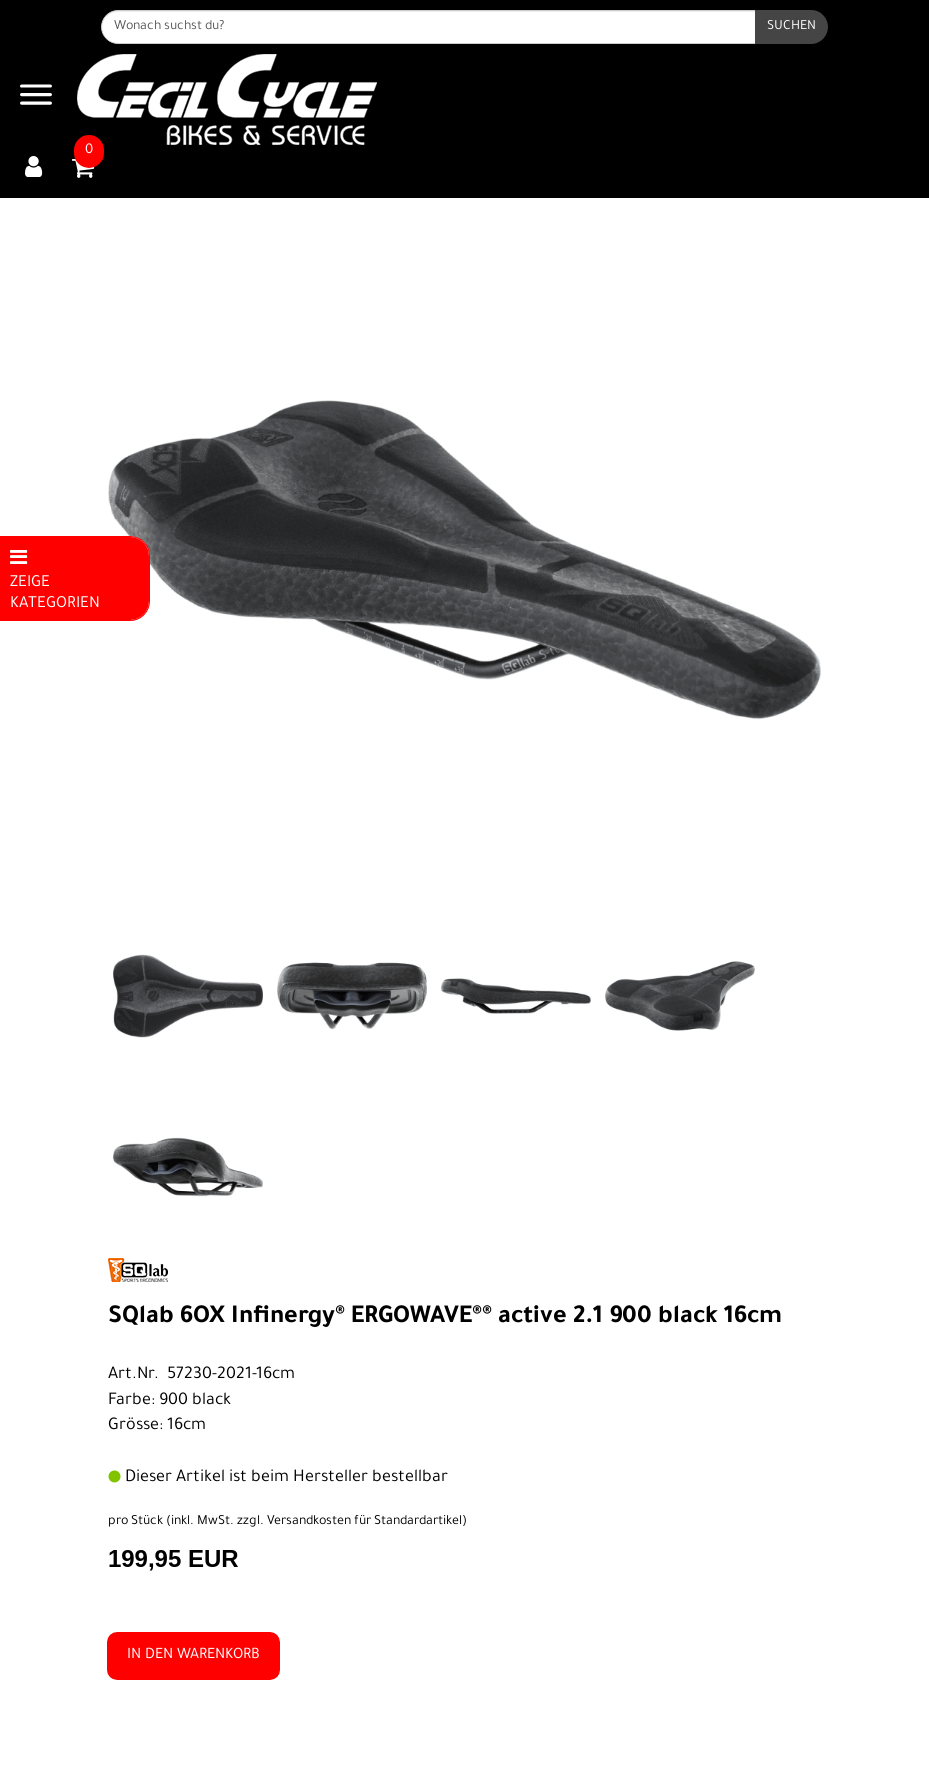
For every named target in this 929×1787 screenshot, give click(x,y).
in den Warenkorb (193, 1656)
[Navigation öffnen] (36, 99)
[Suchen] (791, 27)
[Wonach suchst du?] (428, 27)
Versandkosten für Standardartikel (364, 1522)
